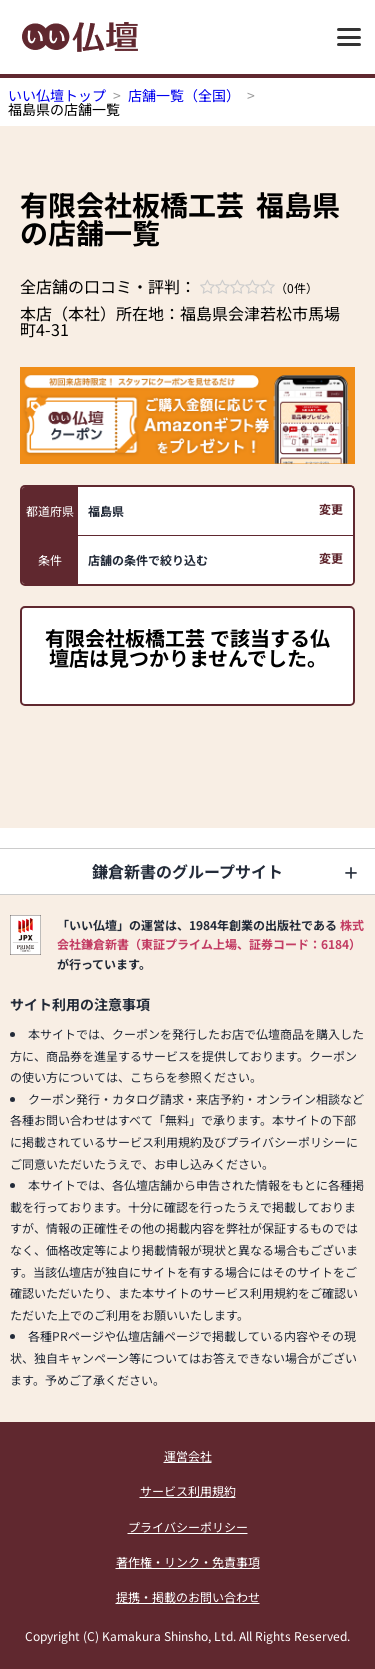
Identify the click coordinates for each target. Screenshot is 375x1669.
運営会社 (188, 1455)
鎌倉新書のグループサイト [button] (187, 871)
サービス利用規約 (188, 1490)
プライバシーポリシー (188, 1526)
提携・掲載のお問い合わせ (188, 1596)
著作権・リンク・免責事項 (188, 1561)
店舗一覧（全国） (184, 95)
